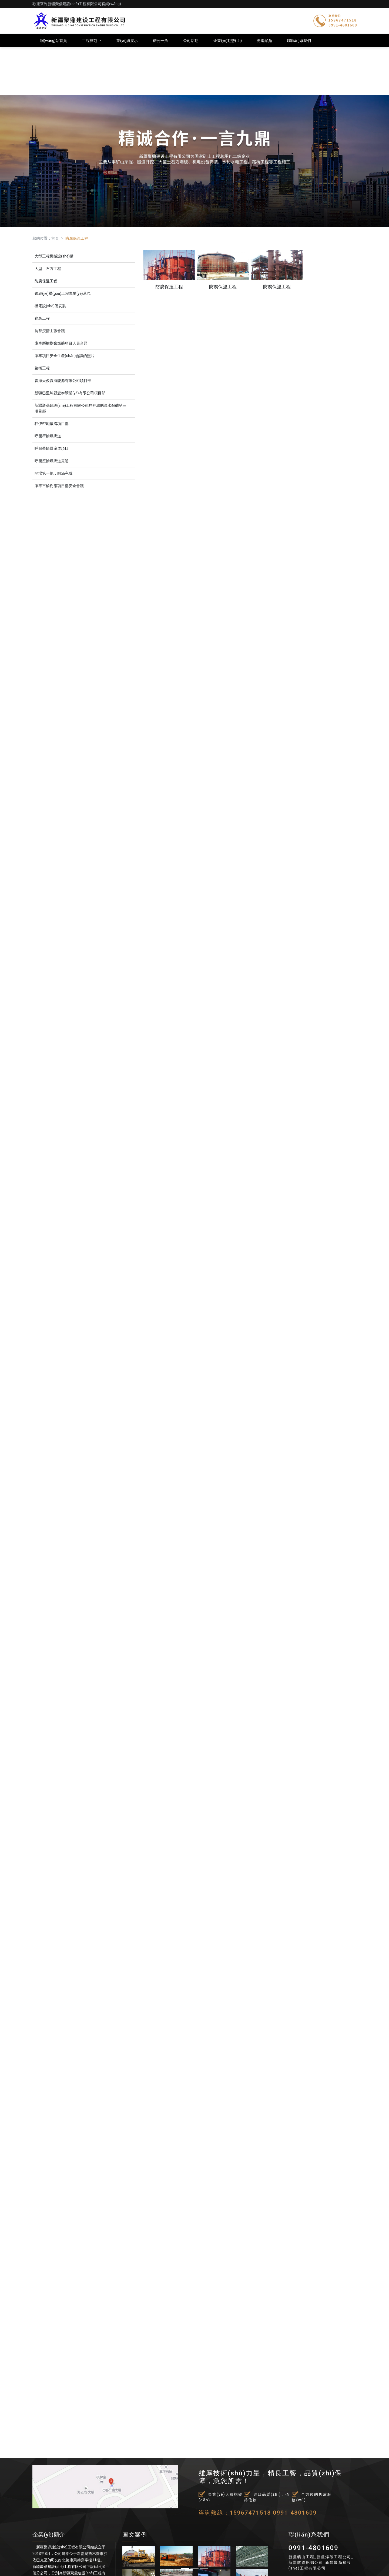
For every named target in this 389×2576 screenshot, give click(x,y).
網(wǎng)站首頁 (53, 40)
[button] (29, 1288)
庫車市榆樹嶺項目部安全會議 (59, 486)
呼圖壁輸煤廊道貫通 (52, 461)
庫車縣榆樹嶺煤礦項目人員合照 (61, 343)
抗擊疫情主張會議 (50, 331)
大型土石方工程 (48, 268)
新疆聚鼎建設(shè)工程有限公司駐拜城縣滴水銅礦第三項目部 (80, 408)
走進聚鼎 (264, 40)
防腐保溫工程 (46, 281)
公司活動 (190, 40)
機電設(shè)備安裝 (50, 306)
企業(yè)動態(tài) (227, 40)
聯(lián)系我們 (299, 40)
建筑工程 (42, 318)
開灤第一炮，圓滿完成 (53, 473)
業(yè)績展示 (127, 40)
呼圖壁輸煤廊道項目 (52, 448)
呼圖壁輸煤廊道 (48, 436)
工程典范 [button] (90, 40)
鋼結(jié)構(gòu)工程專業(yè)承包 (62, 293)
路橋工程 (42, 368)
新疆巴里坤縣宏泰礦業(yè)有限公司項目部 (70, 393)
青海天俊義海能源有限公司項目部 (63, 380)
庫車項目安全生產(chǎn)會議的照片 (65, 356)
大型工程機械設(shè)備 (54, 256)
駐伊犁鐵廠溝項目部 (52, 423)
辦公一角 (160, 40)
